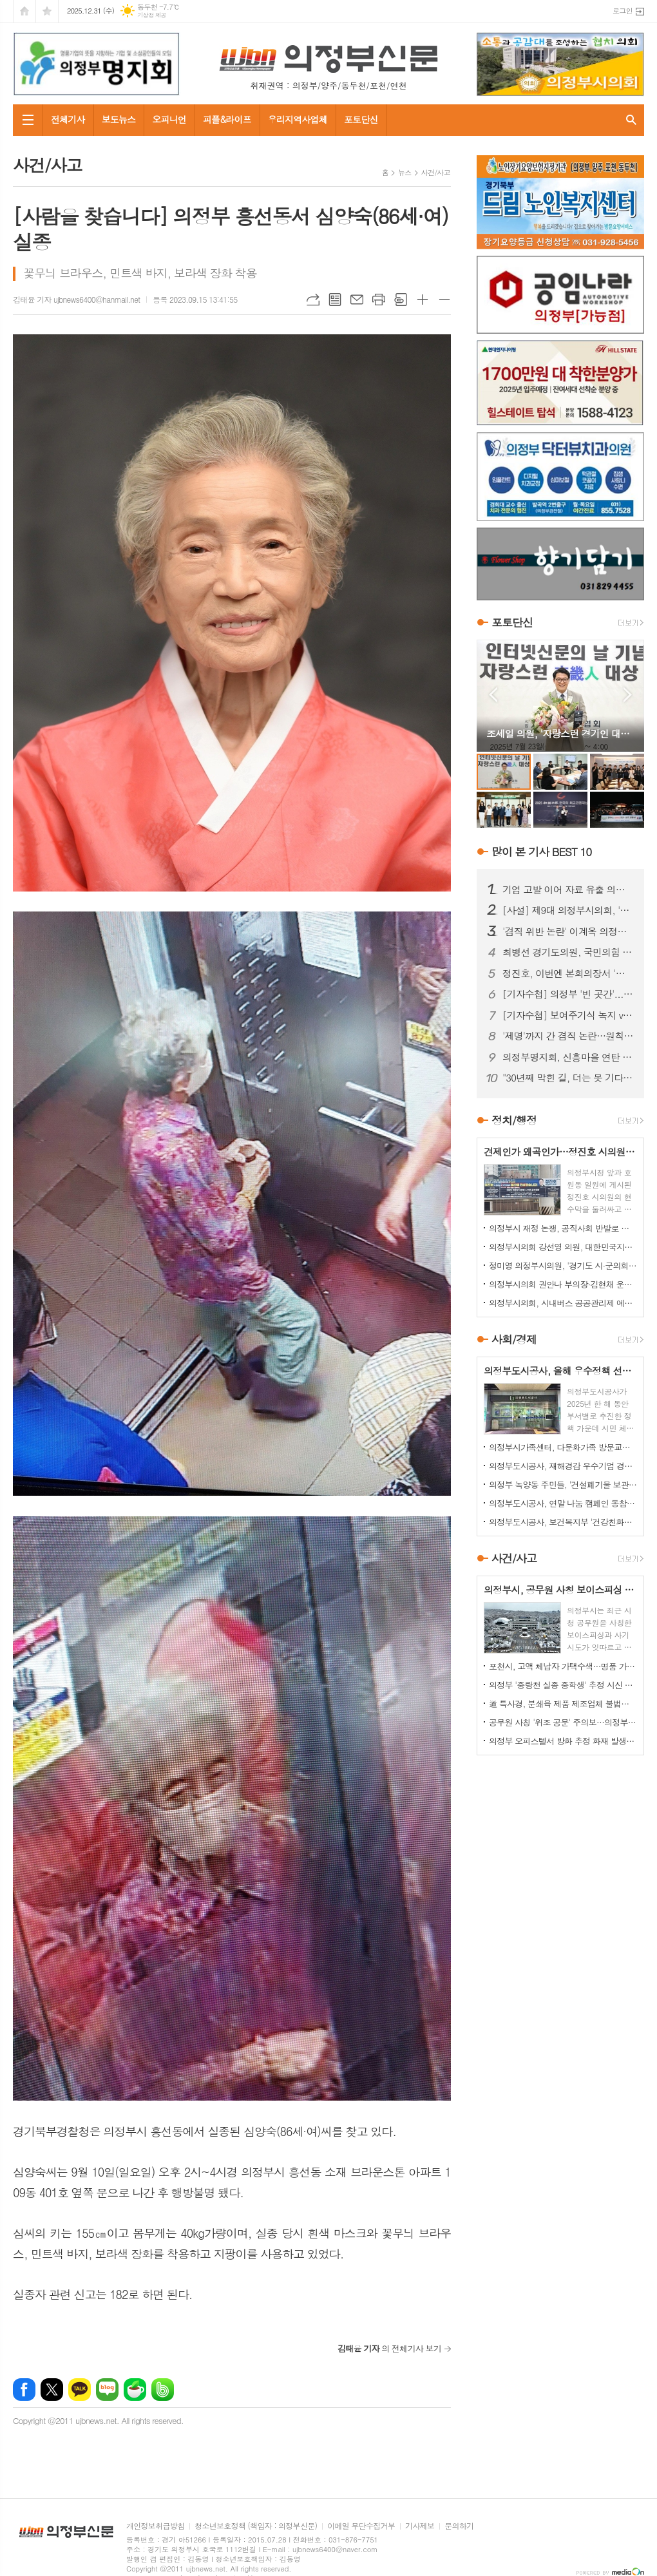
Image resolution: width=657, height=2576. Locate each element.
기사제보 (419, 2526)
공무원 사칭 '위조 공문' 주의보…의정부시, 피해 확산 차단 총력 (563, 1722)
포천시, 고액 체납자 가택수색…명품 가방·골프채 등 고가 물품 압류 (563, 1666)
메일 (356, 299)
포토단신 (361, 119)
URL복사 (313, 299)
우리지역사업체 (297, 119)
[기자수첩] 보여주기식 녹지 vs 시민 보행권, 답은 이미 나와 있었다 (568, 1015)
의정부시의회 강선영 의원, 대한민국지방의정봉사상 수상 (563, 1247)
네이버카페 (135, 2389)
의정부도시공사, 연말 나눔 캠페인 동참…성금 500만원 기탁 (563, 1503)
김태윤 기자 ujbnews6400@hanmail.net (76, 299)
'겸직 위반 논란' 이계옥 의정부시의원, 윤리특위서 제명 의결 (568, 931)
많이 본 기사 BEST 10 (541, 851)
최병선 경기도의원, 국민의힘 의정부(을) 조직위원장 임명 (568, 952)
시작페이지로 (24, 11)
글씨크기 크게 (422, 299)
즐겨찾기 (47, 11)
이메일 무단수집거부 (361, 2526)
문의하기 (458, 2526)
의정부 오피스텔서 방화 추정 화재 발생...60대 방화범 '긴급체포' (563, 1741)
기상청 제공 (151, 15)
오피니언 (169, 119)
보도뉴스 (119, 119)
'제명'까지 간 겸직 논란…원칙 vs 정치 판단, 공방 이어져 (568, 1035)
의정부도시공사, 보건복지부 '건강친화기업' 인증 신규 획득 (563, 1522)
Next (627, 694)
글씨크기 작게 (444, 299)
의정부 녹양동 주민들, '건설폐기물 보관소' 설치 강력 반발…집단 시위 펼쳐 (563, 1484)
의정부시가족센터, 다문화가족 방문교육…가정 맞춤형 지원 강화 (563, 1447)
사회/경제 (514, 1339)
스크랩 (400, 299)
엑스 (52, 2389)
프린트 (378, 299)
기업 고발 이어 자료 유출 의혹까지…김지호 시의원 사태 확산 (568, 889)
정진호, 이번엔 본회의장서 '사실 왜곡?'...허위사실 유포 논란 (568, 973)
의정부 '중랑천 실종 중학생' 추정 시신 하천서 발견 (563, 1685)
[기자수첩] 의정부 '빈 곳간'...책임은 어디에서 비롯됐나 (568, 993)
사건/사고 (435, 172)
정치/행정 (514, 1120)
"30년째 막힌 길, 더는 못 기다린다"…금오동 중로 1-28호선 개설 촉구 (568, 1077)
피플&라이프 (227, 119)
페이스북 (24, 2389)
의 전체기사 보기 (389, 2348)
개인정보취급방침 (155, 2526)
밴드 (162, 2389)
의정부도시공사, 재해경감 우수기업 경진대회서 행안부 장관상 (563, 1466)
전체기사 (68, 119)
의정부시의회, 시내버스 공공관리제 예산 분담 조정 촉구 (563, 1303)
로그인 (623, 10)
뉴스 (405, 172)
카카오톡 (79, 2389)
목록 (334, 299)
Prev (493, 694)
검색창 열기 (631, 120)
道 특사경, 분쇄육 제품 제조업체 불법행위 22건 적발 (563, 1703)
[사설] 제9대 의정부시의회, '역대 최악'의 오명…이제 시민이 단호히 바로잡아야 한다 (568, 910)
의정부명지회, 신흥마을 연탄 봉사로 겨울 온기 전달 (568, 1057)
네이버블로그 (107, 2389)
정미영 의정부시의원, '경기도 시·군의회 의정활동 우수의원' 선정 (563, 1265)
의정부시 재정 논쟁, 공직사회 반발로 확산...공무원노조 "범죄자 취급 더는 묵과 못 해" (563, 1228)
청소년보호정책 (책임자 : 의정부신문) (256, 2526)
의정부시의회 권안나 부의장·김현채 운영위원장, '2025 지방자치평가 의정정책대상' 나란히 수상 (563, 1284)
